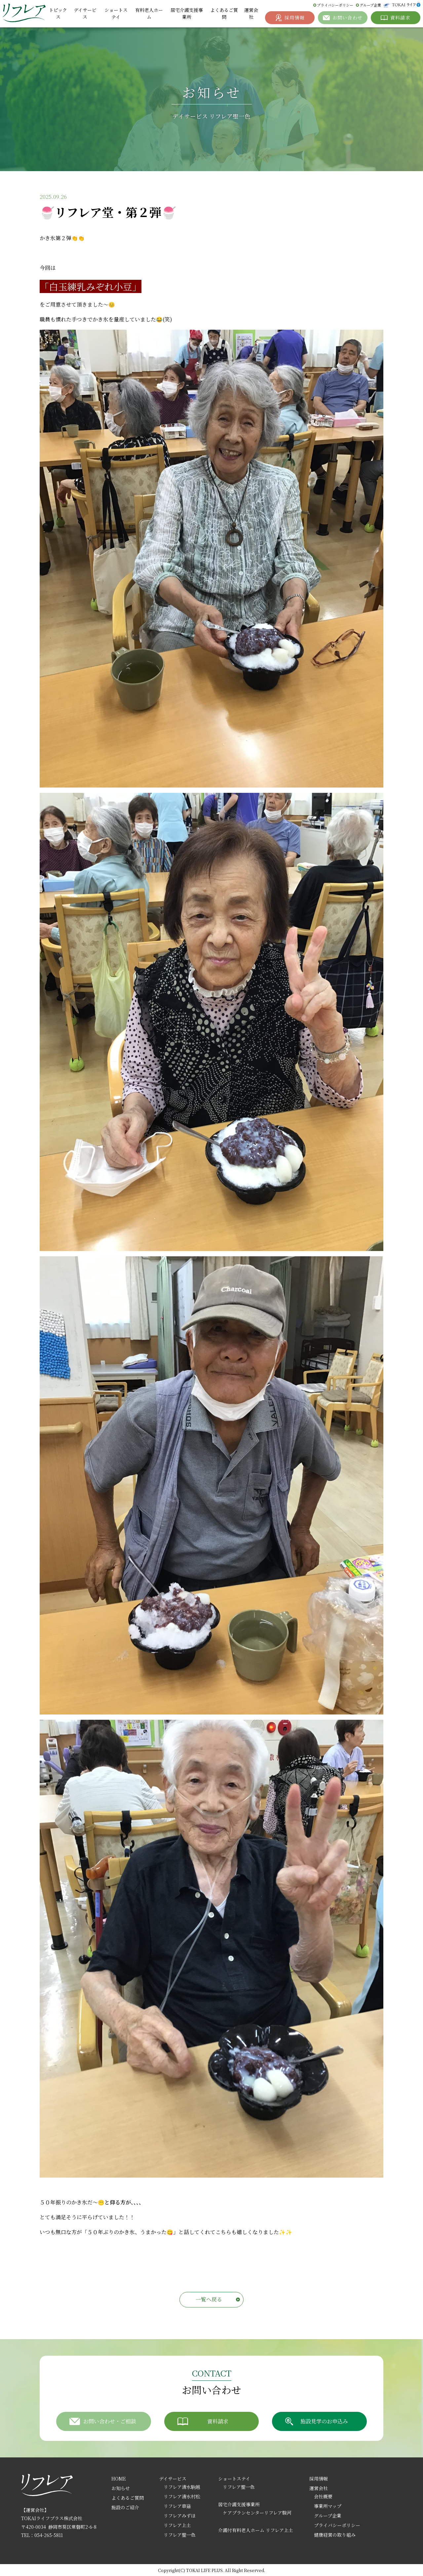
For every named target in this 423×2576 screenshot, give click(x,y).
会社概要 (323, 2496)
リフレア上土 (177, 2525)
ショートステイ (116, 13)
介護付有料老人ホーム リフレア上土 (255, 2530)
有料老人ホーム (149, 13)
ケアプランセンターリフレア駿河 (257, 2512)
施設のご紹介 (125, 2507)
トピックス (58, 13)
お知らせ (120, 2488)
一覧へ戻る (209, 2299)
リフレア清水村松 (182, 2496)
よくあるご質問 (224, 13)
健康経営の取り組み (335, 2534)
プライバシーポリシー (335, 5)
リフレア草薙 (177, 2506)
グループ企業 (370, 5)
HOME (118, 2478)
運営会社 (251, 13)
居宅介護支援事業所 (187, 13)
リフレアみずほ (180, 2515)
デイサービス (85, 13)
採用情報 (318, 2478)
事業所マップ (327, 2506)
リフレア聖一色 (180, 2534)
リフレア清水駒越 (182, 2487)
